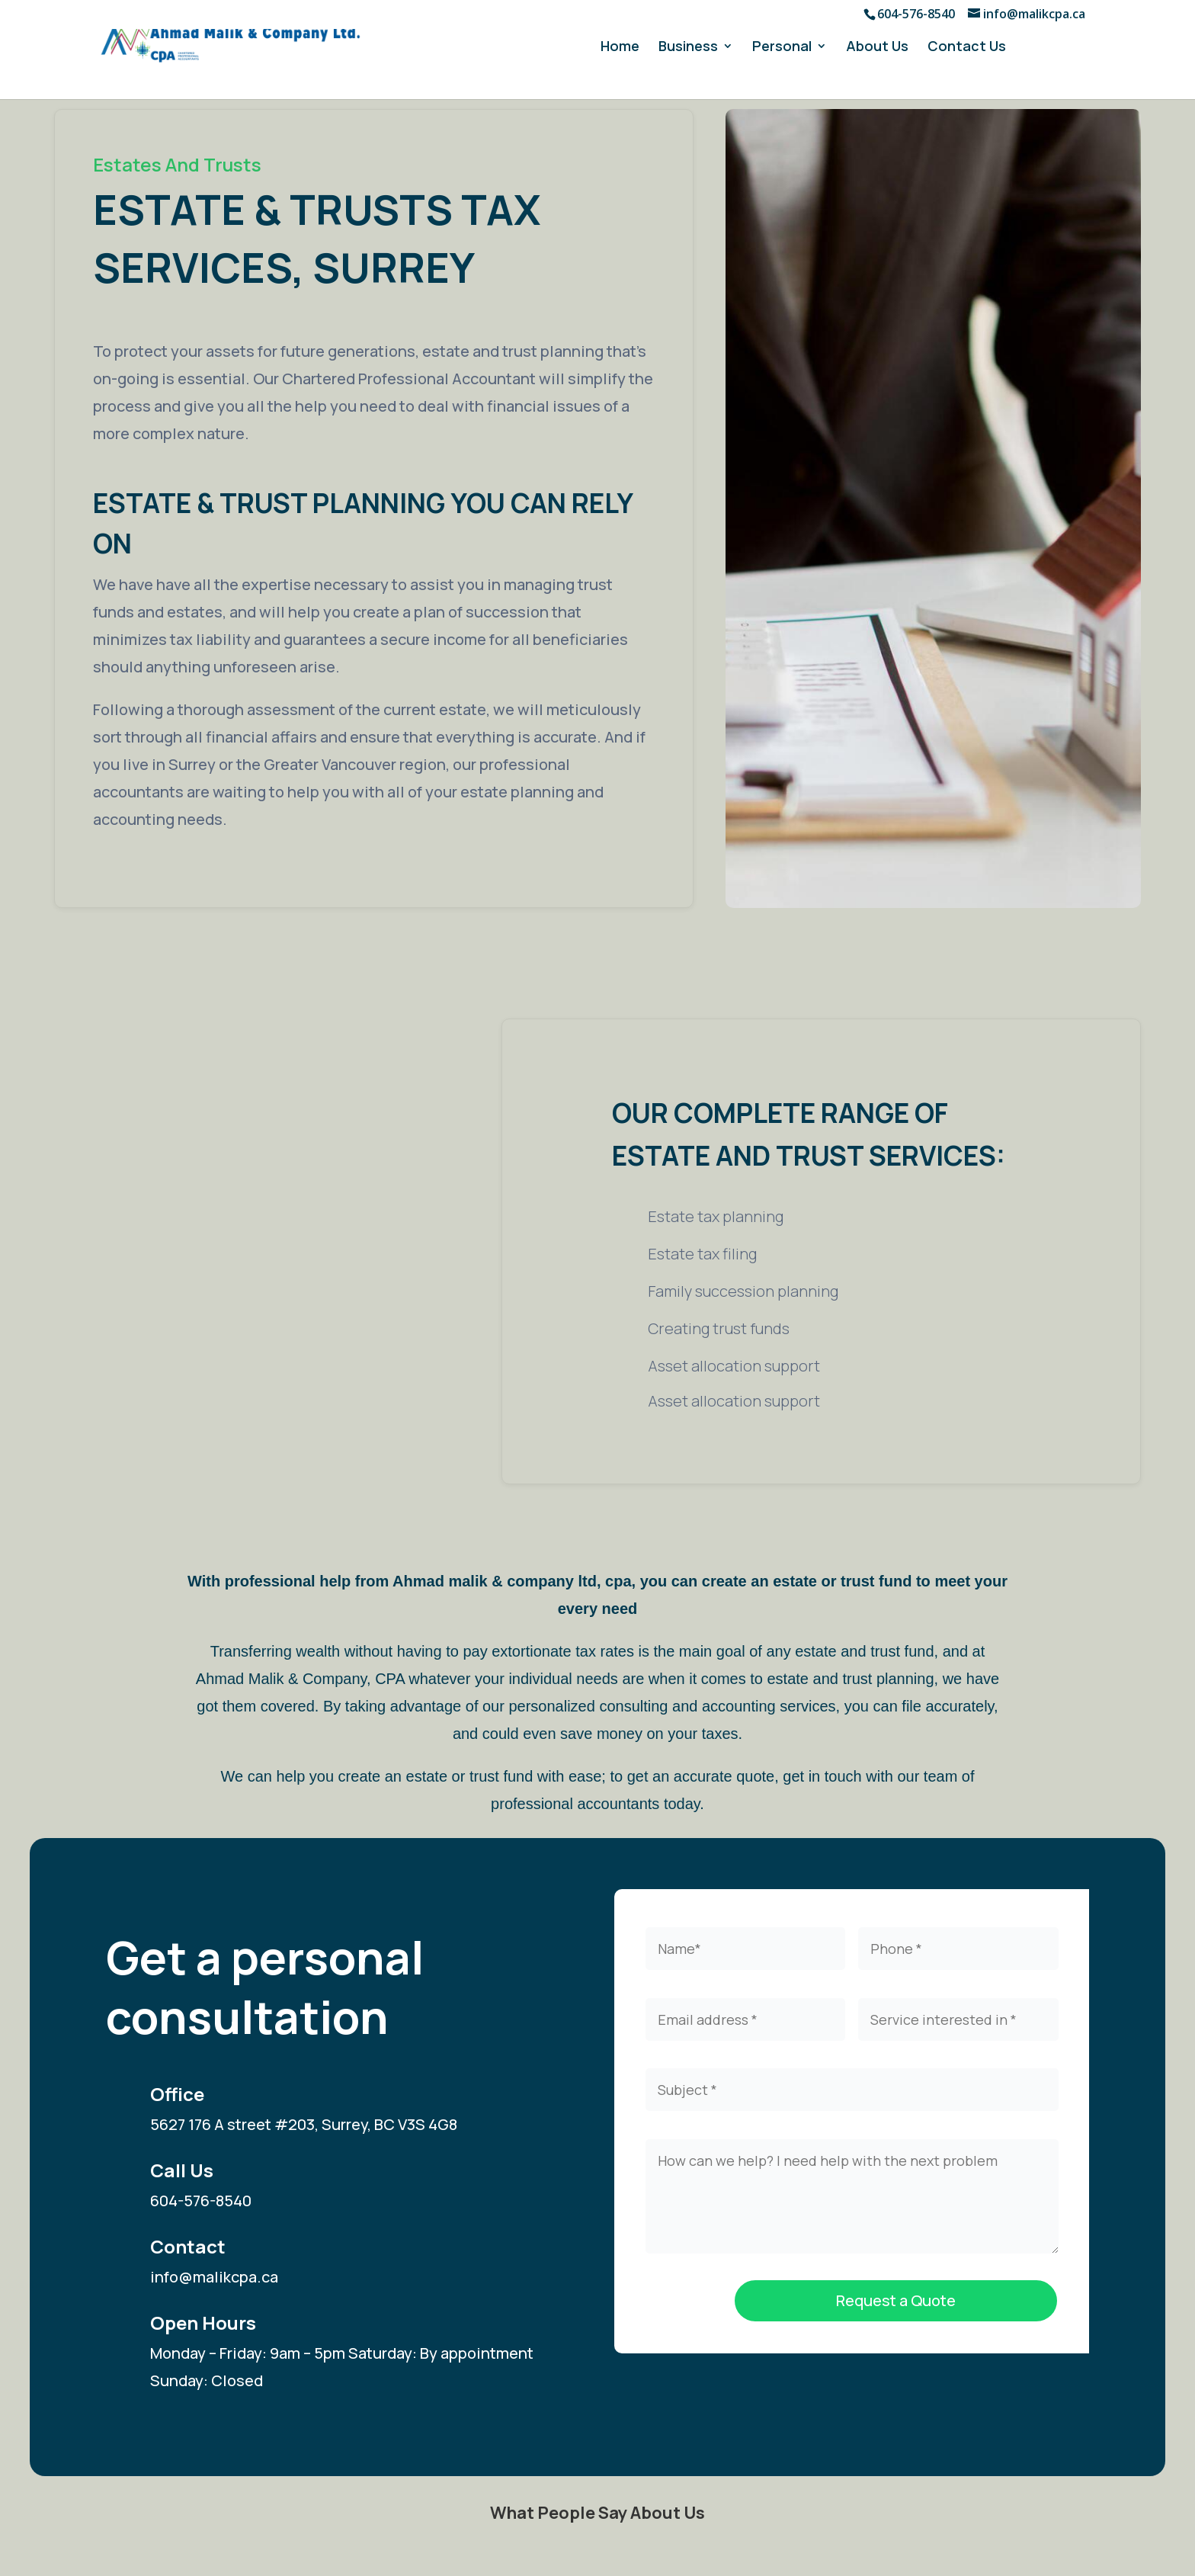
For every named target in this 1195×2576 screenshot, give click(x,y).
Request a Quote (896, 2300)
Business (688, 47)
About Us (877, 47)
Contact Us (966, 47)
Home (620, 47)
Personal (782, 47)
